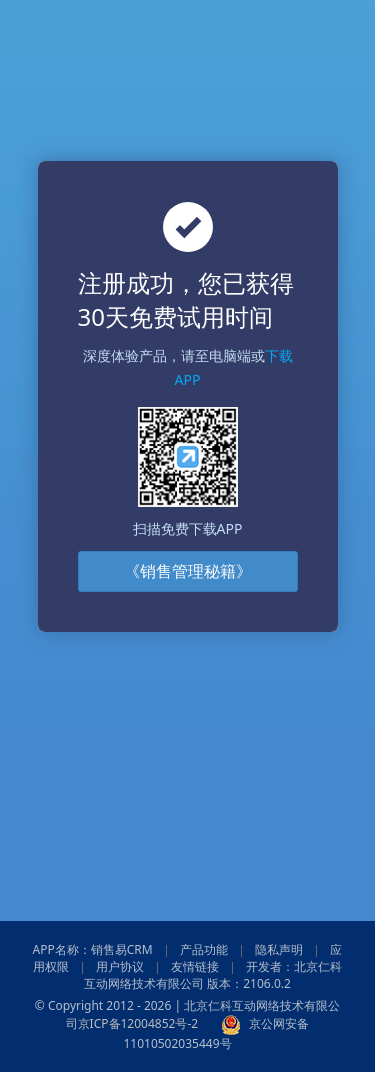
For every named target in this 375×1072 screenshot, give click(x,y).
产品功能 (204, 949)
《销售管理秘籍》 (188, 571)
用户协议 (120, 966)
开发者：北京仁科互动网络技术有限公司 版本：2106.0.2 (213, 975)
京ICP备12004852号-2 (138, 1023)
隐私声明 (279, 949)
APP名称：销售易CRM (93, 949)
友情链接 (195, 966)
